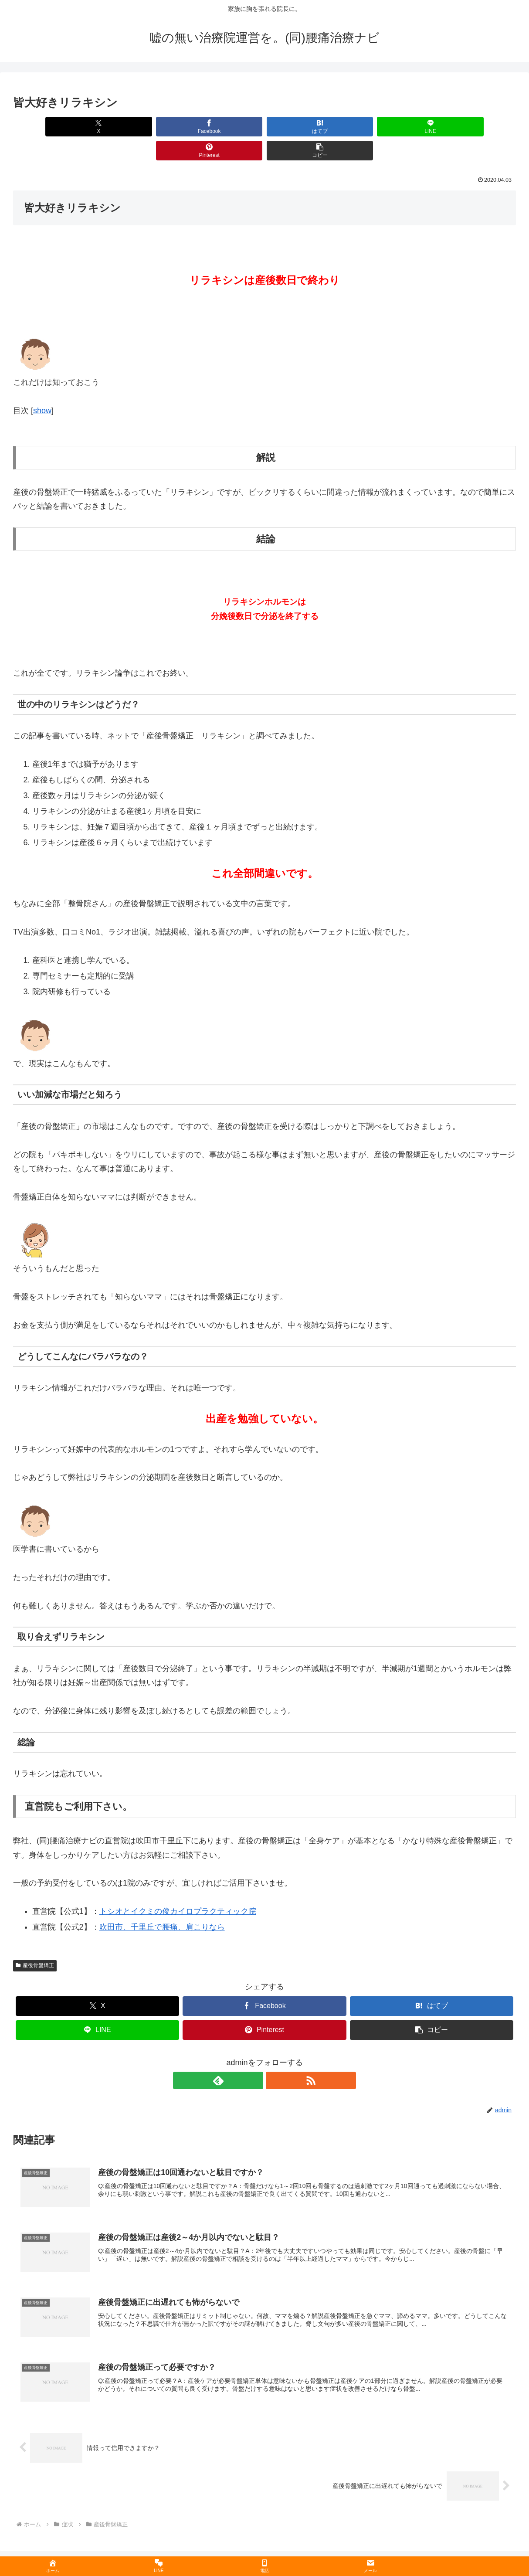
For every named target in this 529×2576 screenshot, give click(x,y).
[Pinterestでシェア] (391, 126)
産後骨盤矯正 (35, 1941)
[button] (475, 126)
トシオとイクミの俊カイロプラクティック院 (177, 1887)
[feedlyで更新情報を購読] (254, 2056)
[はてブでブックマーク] (222, 126)
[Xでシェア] (53, 126)
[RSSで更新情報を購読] (274, 2056)
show (42, 386)
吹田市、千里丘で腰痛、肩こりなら (162, 1903)
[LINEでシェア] (307, 126)
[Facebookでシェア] (138, 126)
